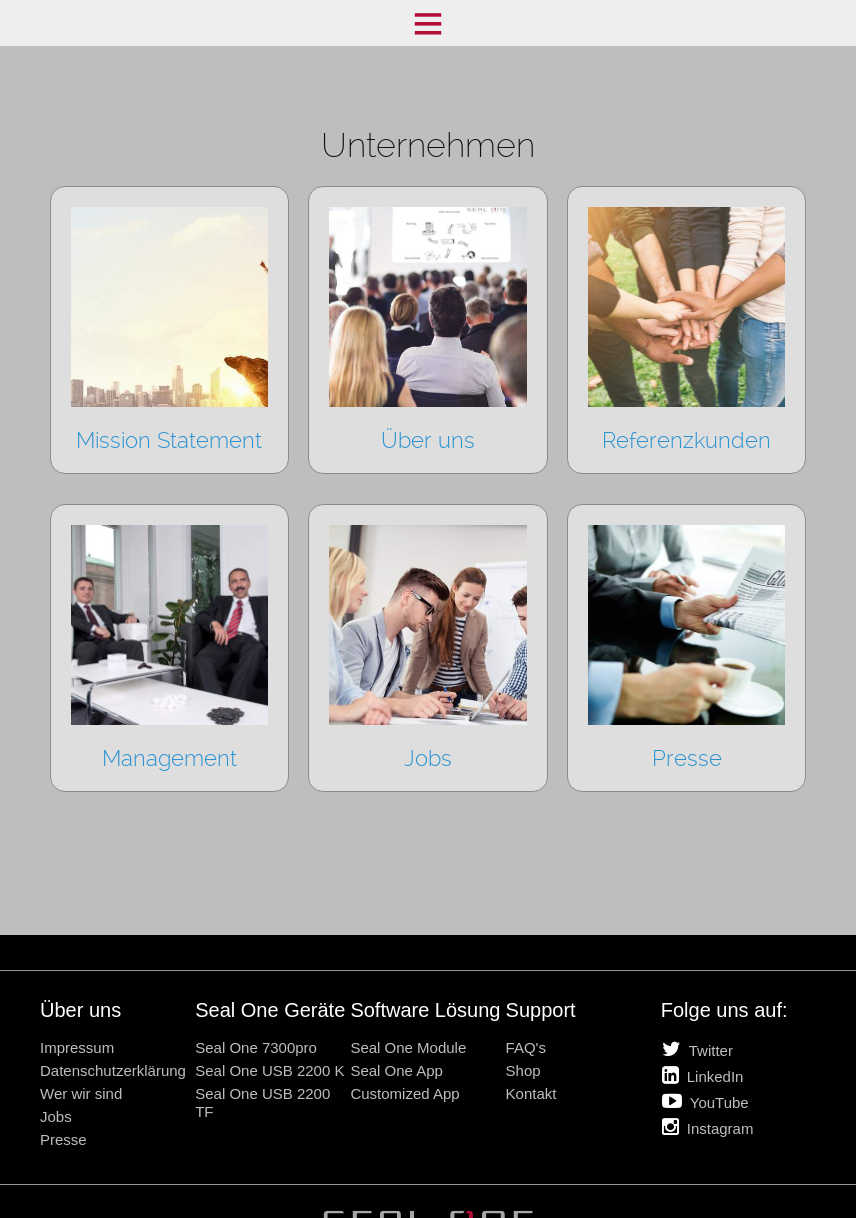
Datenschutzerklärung (113, 1070)
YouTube (705, 1101)
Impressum (77, 1047)
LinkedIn (703, 1075)
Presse (63, 1139)
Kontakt (531, 1093)
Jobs (56, 1116)
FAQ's (526, 1047)
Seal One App (396, 1070)
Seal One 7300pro (256, 1047)
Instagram (708, 1127)
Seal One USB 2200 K (269, 1070)
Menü (428, 23)
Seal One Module (408, 1047)
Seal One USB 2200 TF (262, 1102)
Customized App (404, 1093)
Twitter (697, 1049)
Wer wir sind (81, 1093)
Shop (523, 1070)
